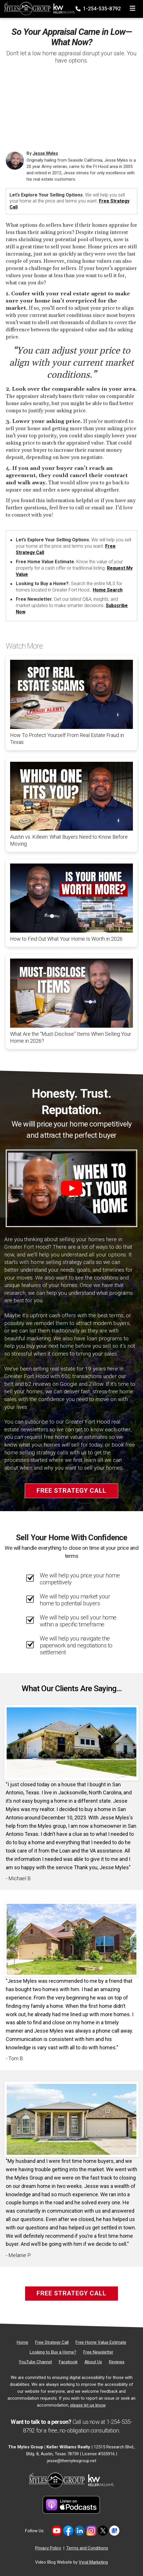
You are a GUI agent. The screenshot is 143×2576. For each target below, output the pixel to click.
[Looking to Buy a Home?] (53, 2352)
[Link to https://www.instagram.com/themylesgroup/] (91, 2531)
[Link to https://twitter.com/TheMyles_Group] (103, 2531)
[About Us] (93, 2361)
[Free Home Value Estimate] (101, 2342)
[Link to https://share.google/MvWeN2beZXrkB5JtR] (114, 2531)
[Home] (38, 7)
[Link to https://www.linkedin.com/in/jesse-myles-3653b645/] (80, 2531)
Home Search (108, 590)
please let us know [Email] (87, 2405)
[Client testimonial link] (71, 1742)
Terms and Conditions (87, 2548)
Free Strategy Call (71, 1490)
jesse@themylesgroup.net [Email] (71, 2460)
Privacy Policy (48, 2548)
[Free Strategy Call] (52, 2342)
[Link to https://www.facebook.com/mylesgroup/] (68, 2531)
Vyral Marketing (93, 2562)
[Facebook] (68, 2361)
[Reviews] (117, 2361)
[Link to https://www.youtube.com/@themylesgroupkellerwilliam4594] (57, 2531)
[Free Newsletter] (98, 2352)
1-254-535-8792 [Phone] (99, 9)
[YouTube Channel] (35, 2361)
